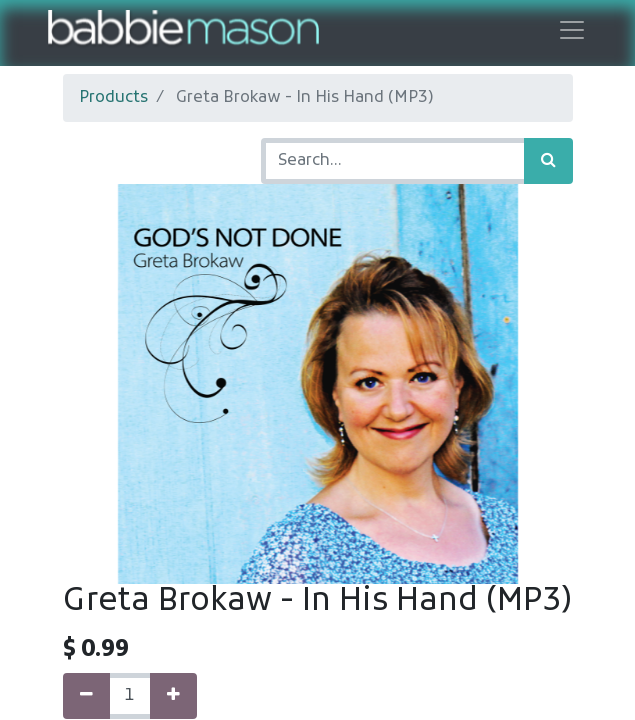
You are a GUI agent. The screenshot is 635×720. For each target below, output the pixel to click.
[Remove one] (86, 696)
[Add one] (173, 696)
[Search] (548, 161)
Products (113, 98)
